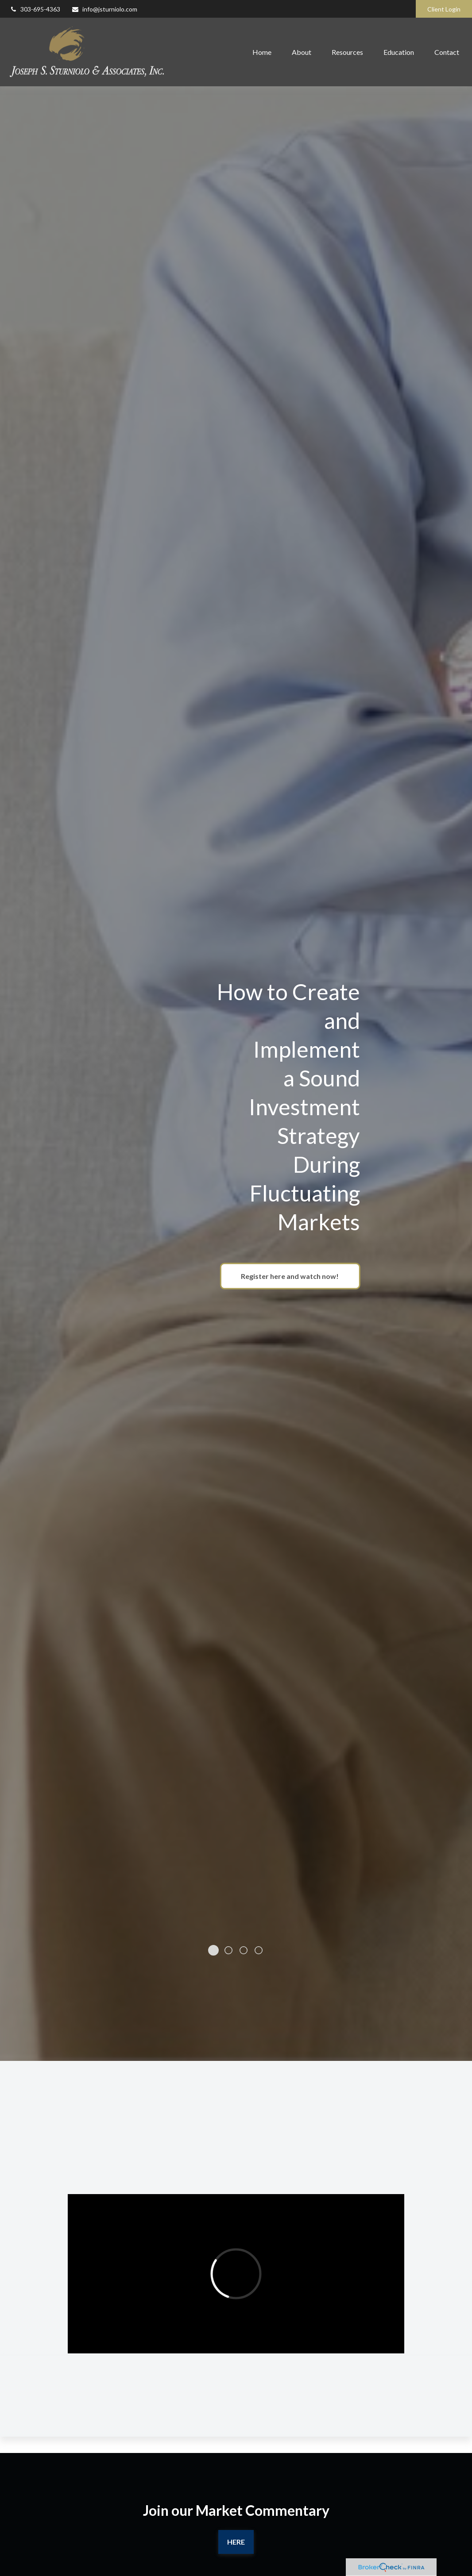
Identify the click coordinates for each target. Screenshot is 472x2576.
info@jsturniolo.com (104, 9)
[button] (262, 51)
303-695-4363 (34, 9)
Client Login (443, 9)
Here (236, 2537)
